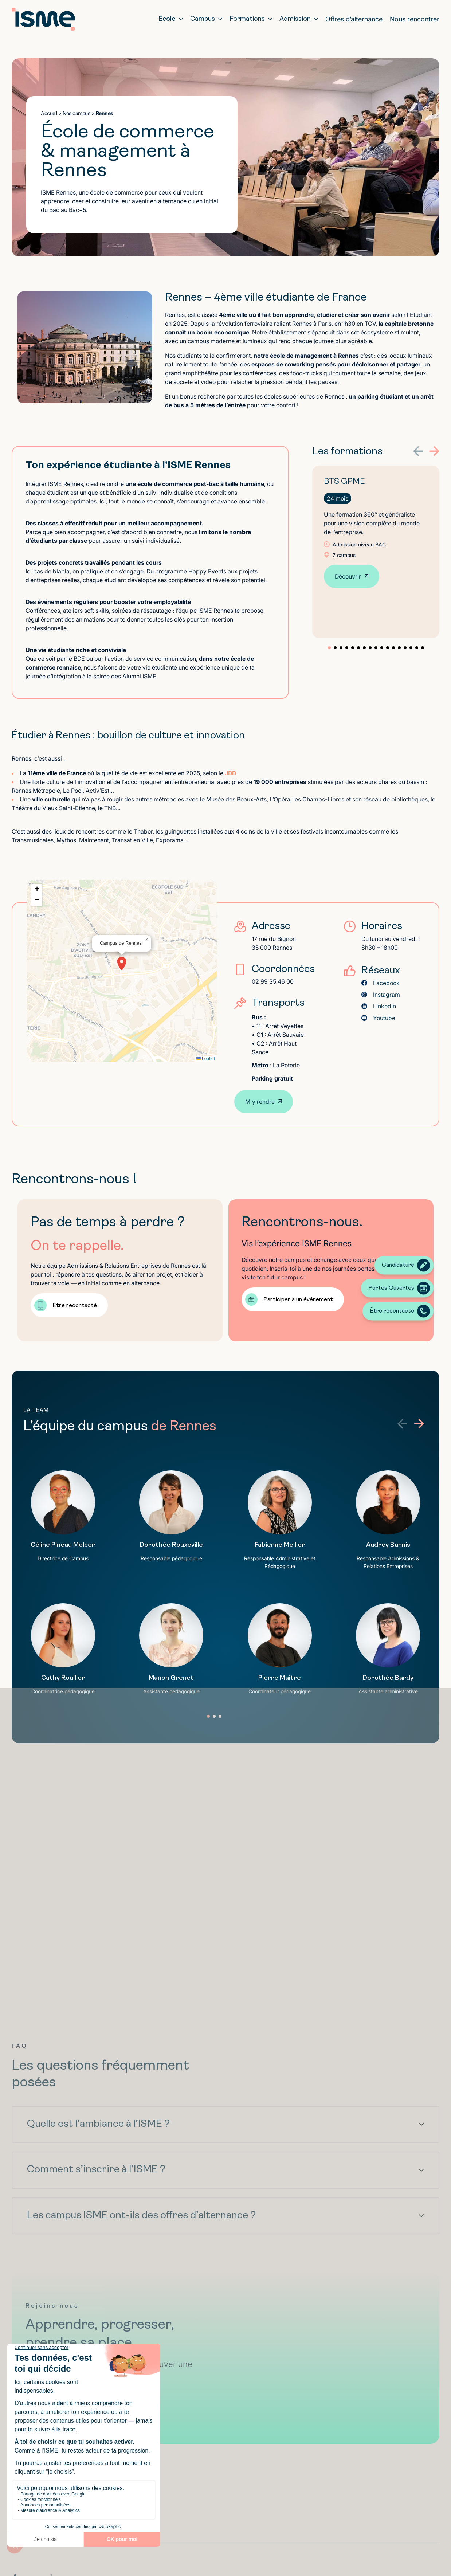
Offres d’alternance (354, 19)
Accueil (49, 113)
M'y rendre (260, 1101)
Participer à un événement (298, 1300)
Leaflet (205, 1058)
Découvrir (348, 576)
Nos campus (76, 113)
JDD (230, 773)
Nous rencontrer (414, 19)
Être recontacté (74, 1306)
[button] (418, 451)
